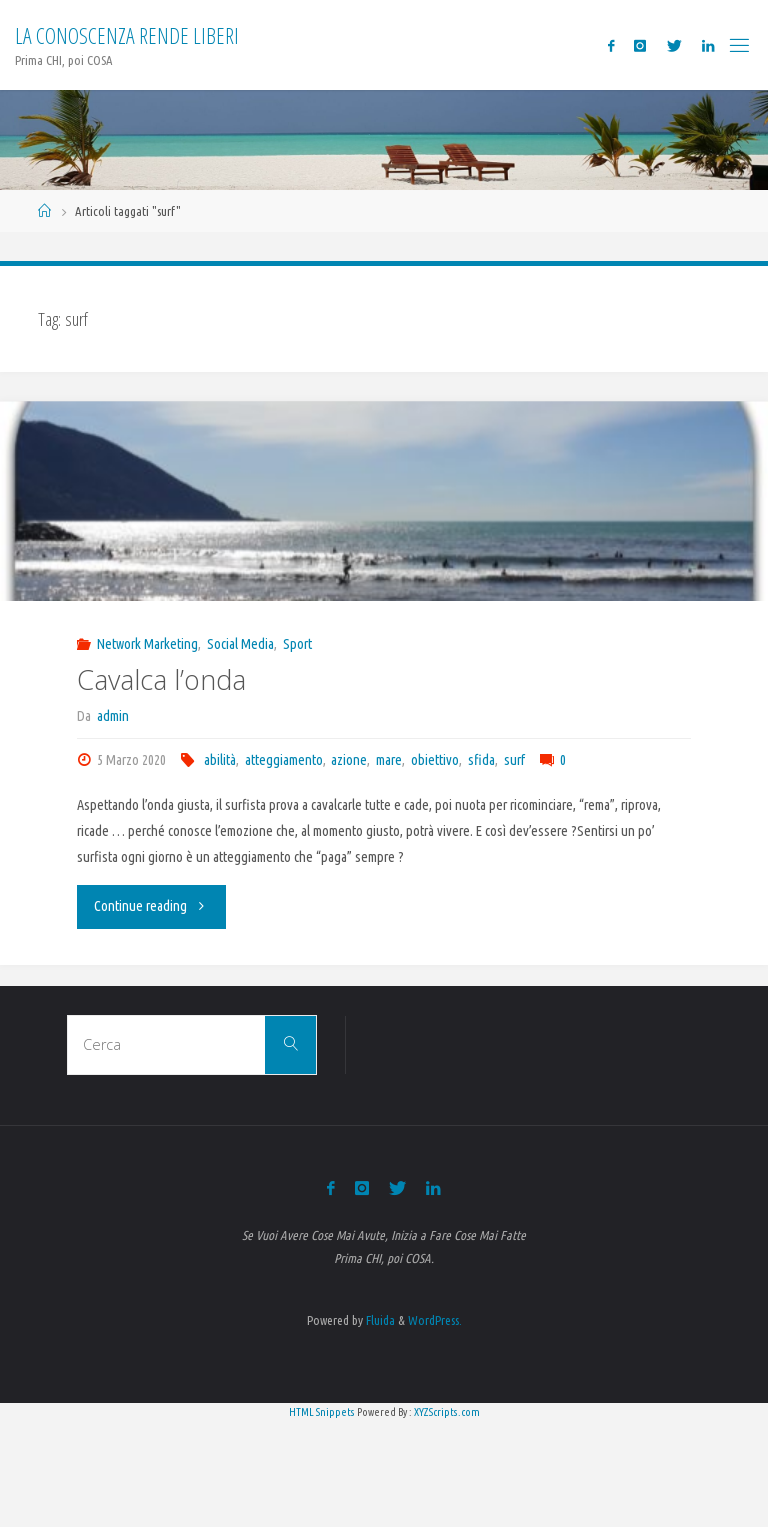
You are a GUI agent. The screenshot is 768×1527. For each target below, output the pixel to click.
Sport (297, 644)
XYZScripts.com (447, 1412)
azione (349, 760)
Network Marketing (147, 644)
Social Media (240, 644)
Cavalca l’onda (161, 679)
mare (389, 760)
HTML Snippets (322, 1412)
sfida (481, 760)
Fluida (379, 1320)
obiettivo (435, 760)
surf (514, 760)
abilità (220, 760)
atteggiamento (284, 760)
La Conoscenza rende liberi (127, 35)
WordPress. (435, 1320)
